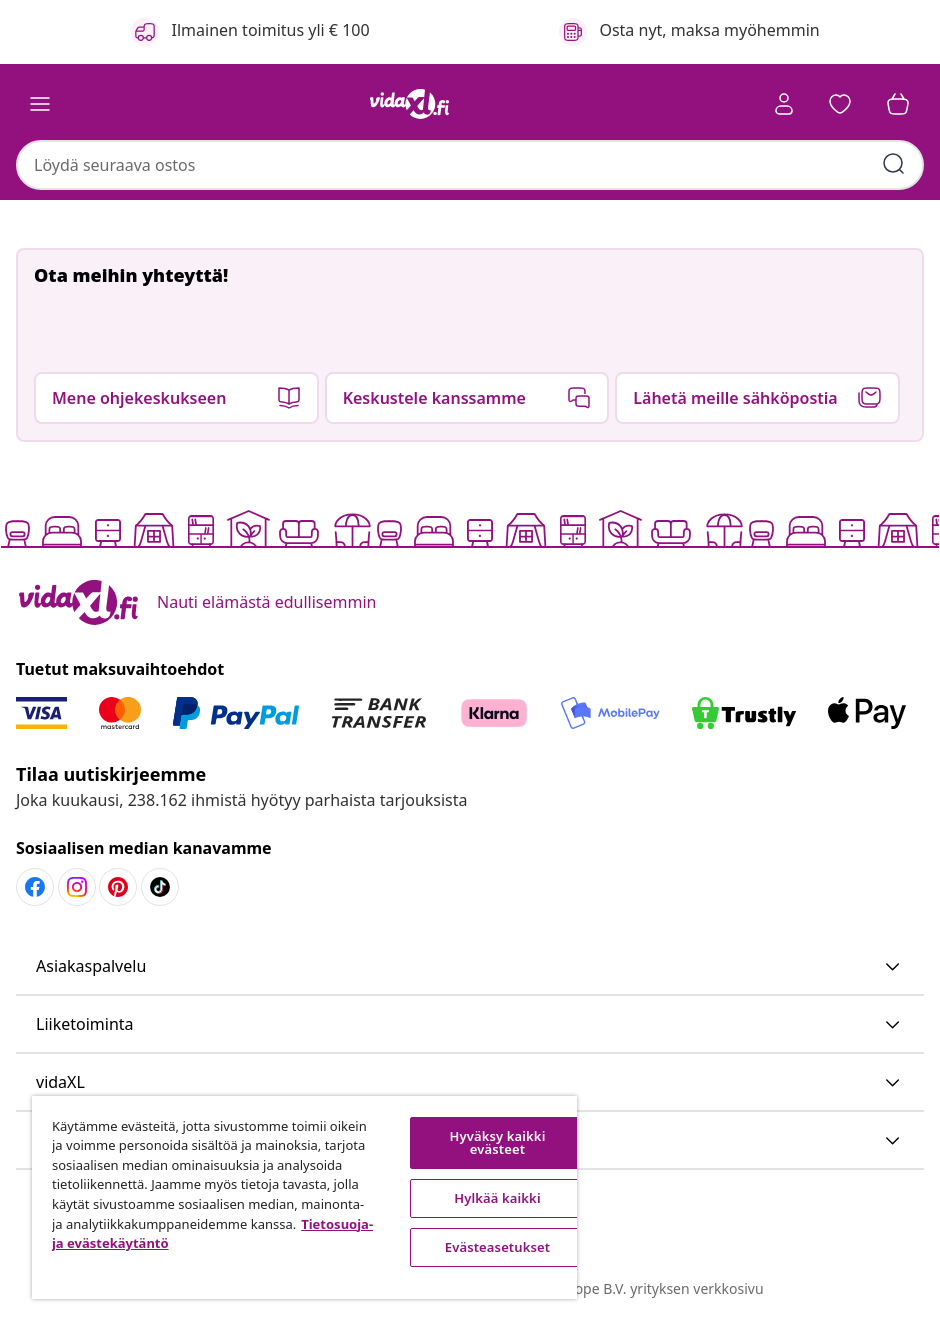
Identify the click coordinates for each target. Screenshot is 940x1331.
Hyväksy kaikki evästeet (498, 1142)
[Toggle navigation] (40, 104)
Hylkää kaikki (497, 1198)
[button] (840, 104)
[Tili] (784, 104)
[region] (304, 1197)
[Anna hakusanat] (894, 164)
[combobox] (470, 165)
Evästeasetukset (497, 1247)
